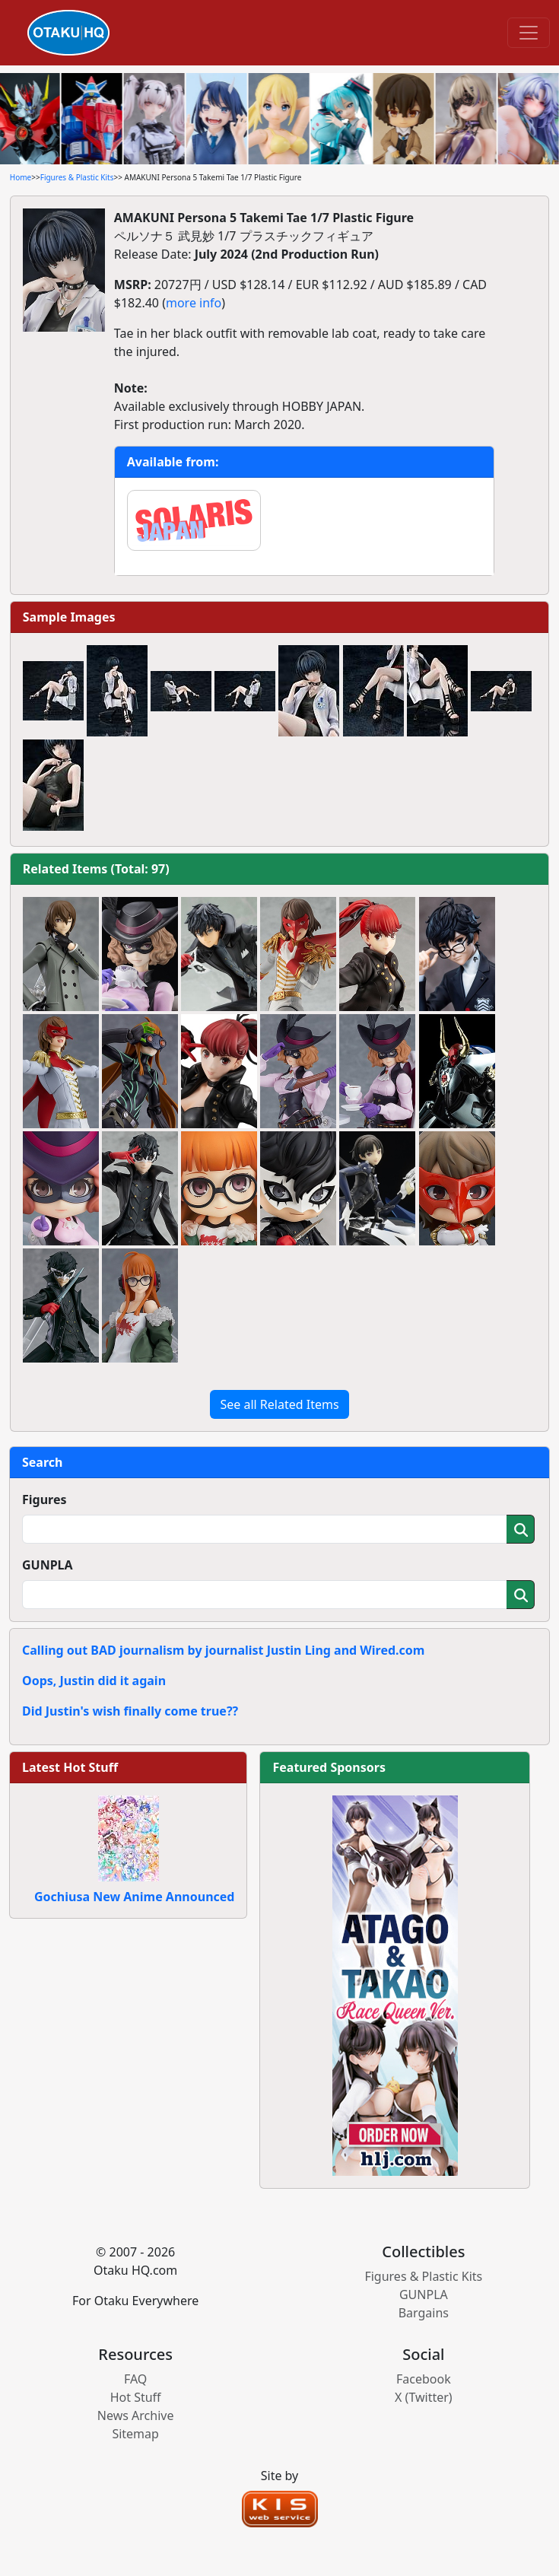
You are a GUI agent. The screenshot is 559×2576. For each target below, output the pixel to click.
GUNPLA (47, 1565)
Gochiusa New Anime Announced (134, 1896)
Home (20, 177)
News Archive (135, 2415)
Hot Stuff (135, 2397)
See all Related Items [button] (279, 1404)
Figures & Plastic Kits (77, 177)
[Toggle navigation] (528, 32)
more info (193, 302)
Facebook (423, 2379)
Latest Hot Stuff (70, 1767)
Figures (44, 1499)
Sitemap (135, 2433)
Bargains (424, 2312)
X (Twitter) (424, 2397)
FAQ (135, 2379)
